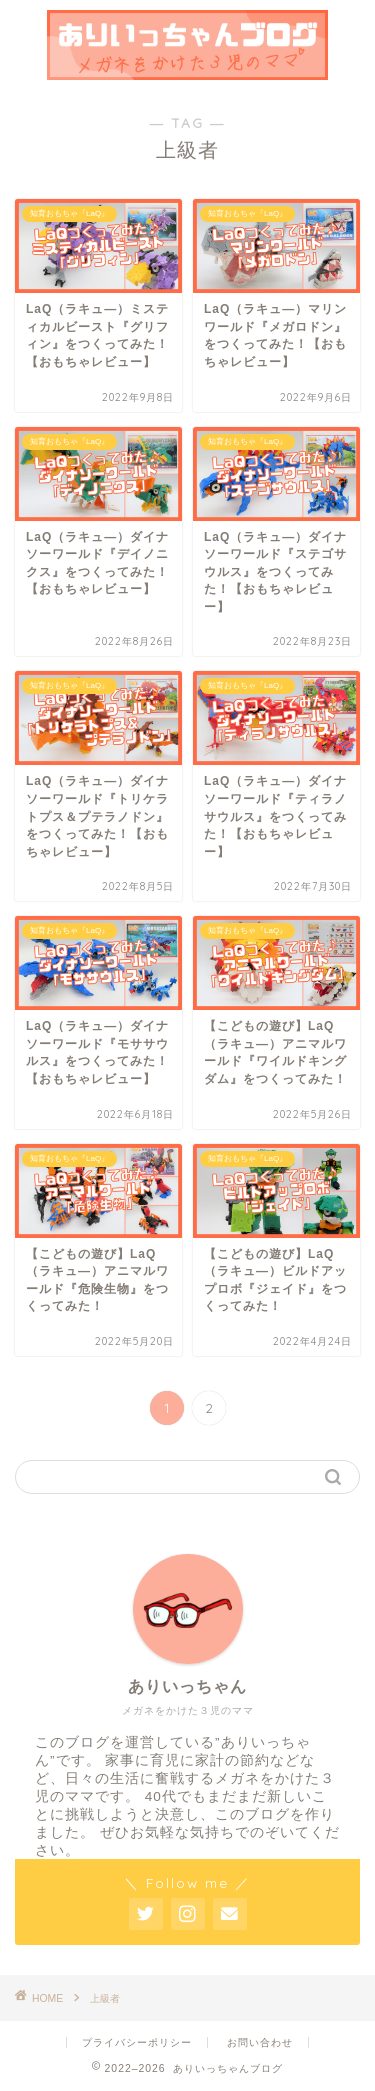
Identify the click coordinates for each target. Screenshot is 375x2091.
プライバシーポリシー (137, 2042)
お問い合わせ (260, 2042)
